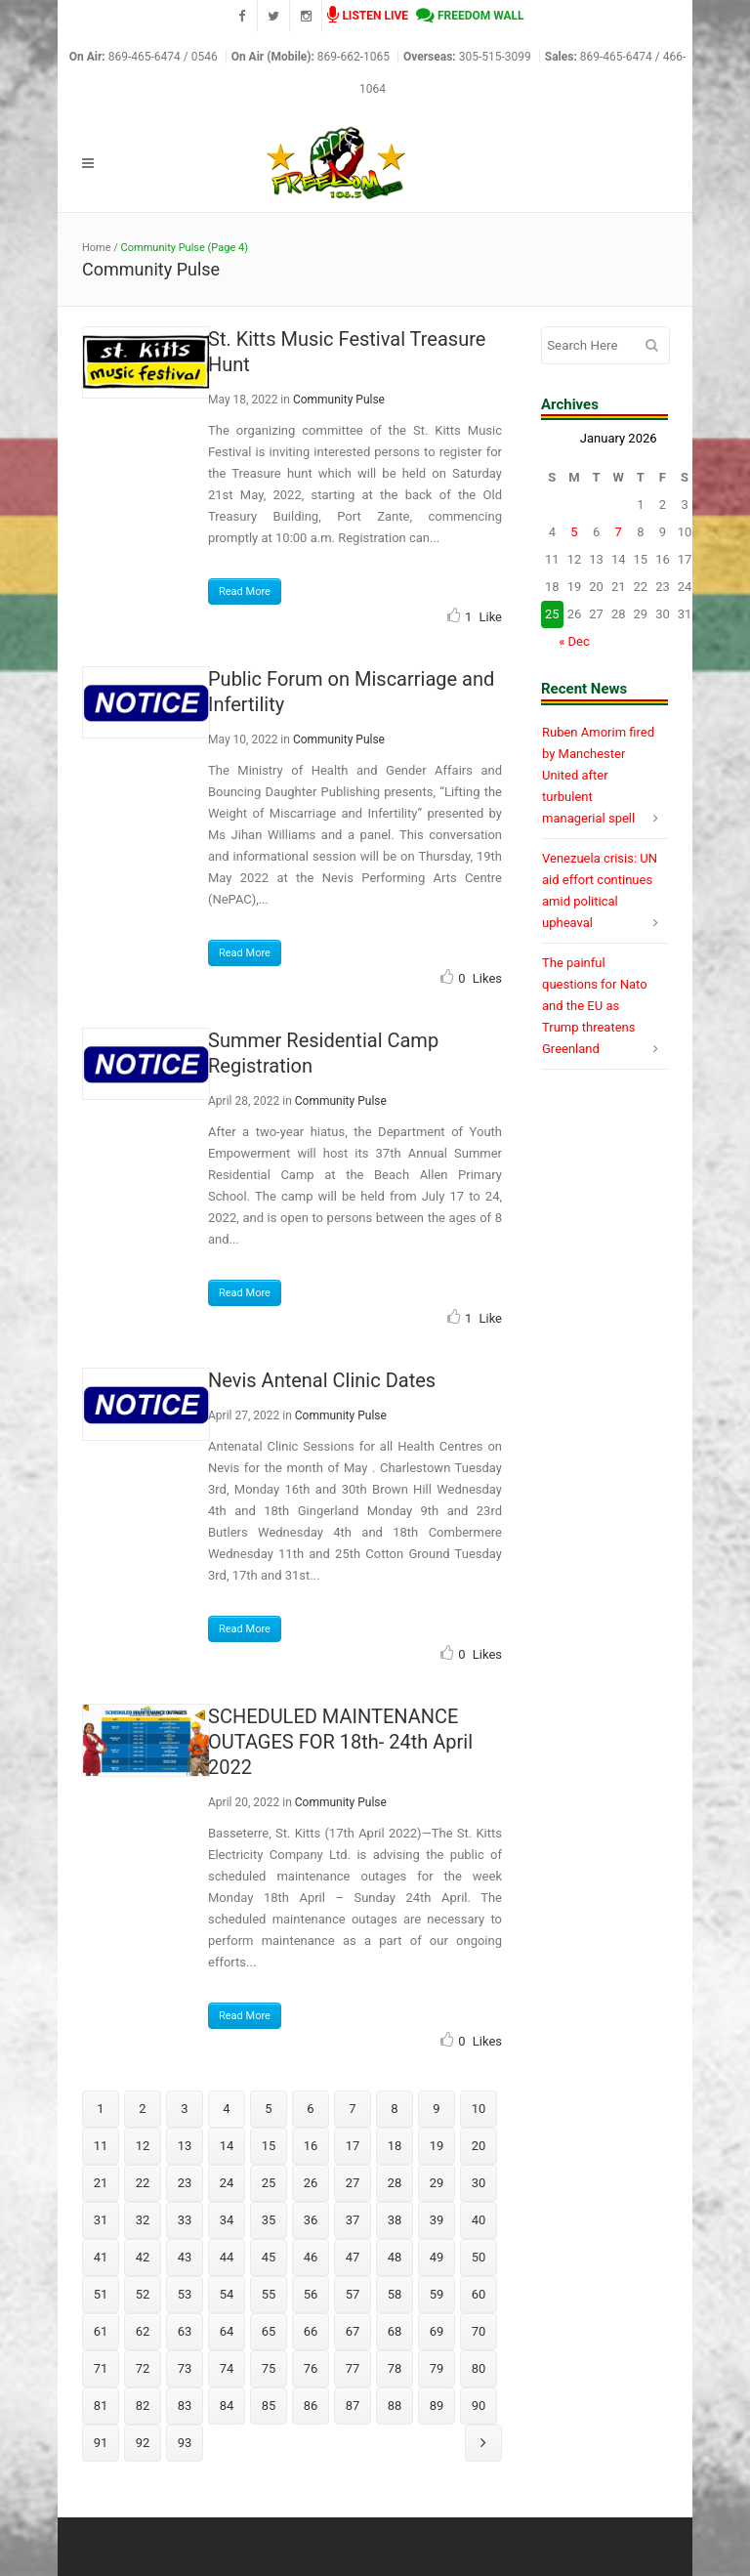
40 (479, 2220)
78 (395, 2368)
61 (101, 2331)
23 (185, 2182)
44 (227, 2257)
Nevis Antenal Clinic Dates (322, 1380)
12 (143, 2145)
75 (269, 2368)
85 (269, 2405)
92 (143, 2442)
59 (437, 2294)
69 (437, 2331)
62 (143, 2331)
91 (101, 2442)
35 (269, 2220)
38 (395, 2220)
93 (185, 2442)
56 (311, 2294)
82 (143, 2405)
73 (185, 2368)
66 (311, 2331)
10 (479, 2108)
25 (269, 2182)
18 (395, 2145)
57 (353, 2294)
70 (479, 2331)
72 (143, 2368)
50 (479, 2257)
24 (227, 2182)
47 (353, 2257)
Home (96, 247)
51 (101, 2294)
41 (101, 2257)
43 (185, 2257)
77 (353, 2368)
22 (143, 2182)
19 (437, 2145)
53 (185, 2294)
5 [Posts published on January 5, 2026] (573, 532)
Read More (245, 591)
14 (227, 2145)
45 (269, 2257)
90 (479, 2405)
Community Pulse (339, 399)
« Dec (574, 641)
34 (227, 2220)
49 (437, 2257)
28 (395, 2182)
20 (479, 2145)
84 (227, 2405)
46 (311, 2257)
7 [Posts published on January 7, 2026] (618, 532)
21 (101, 2182)
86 (311, 2405)
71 (101, 2368)
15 (269, 2145)
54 (227, 2294)
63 (185, 2331)
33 (185, 2220)
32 (143, 2220)
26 (311, 2182)
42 (143, 2257)
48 (395, 2257)
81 (101, 2405)
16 (311, 2145)
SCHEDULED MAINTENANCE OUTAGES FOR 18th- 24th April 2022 (340, 1742)
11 (101, 2145)
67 (353, 2331)
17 (353, 2145)
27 (353, 2182)
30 (479, 2182)
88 (395, 2405)
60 (479, 2294)
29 (437, 2182)
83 (185, 2405)
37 (353, 2220)
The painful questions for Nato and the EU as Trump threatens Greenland (594, 1005)
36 (311, 2220)
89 (437, 2405)
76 (311, 2368)
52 (143, 2294)
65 (269, 2331)
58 (395, 2294)
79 (437, 2368)
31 (101, 2220)
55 (269, 2294)
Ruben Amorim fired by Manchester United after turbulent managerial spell (598, 775)
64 (227, 2331)
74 (227, 2368)
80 (479, 2368)
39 (437, 2220)
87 (353, 2405)
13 (185, 2145)
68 (395, 2331)
